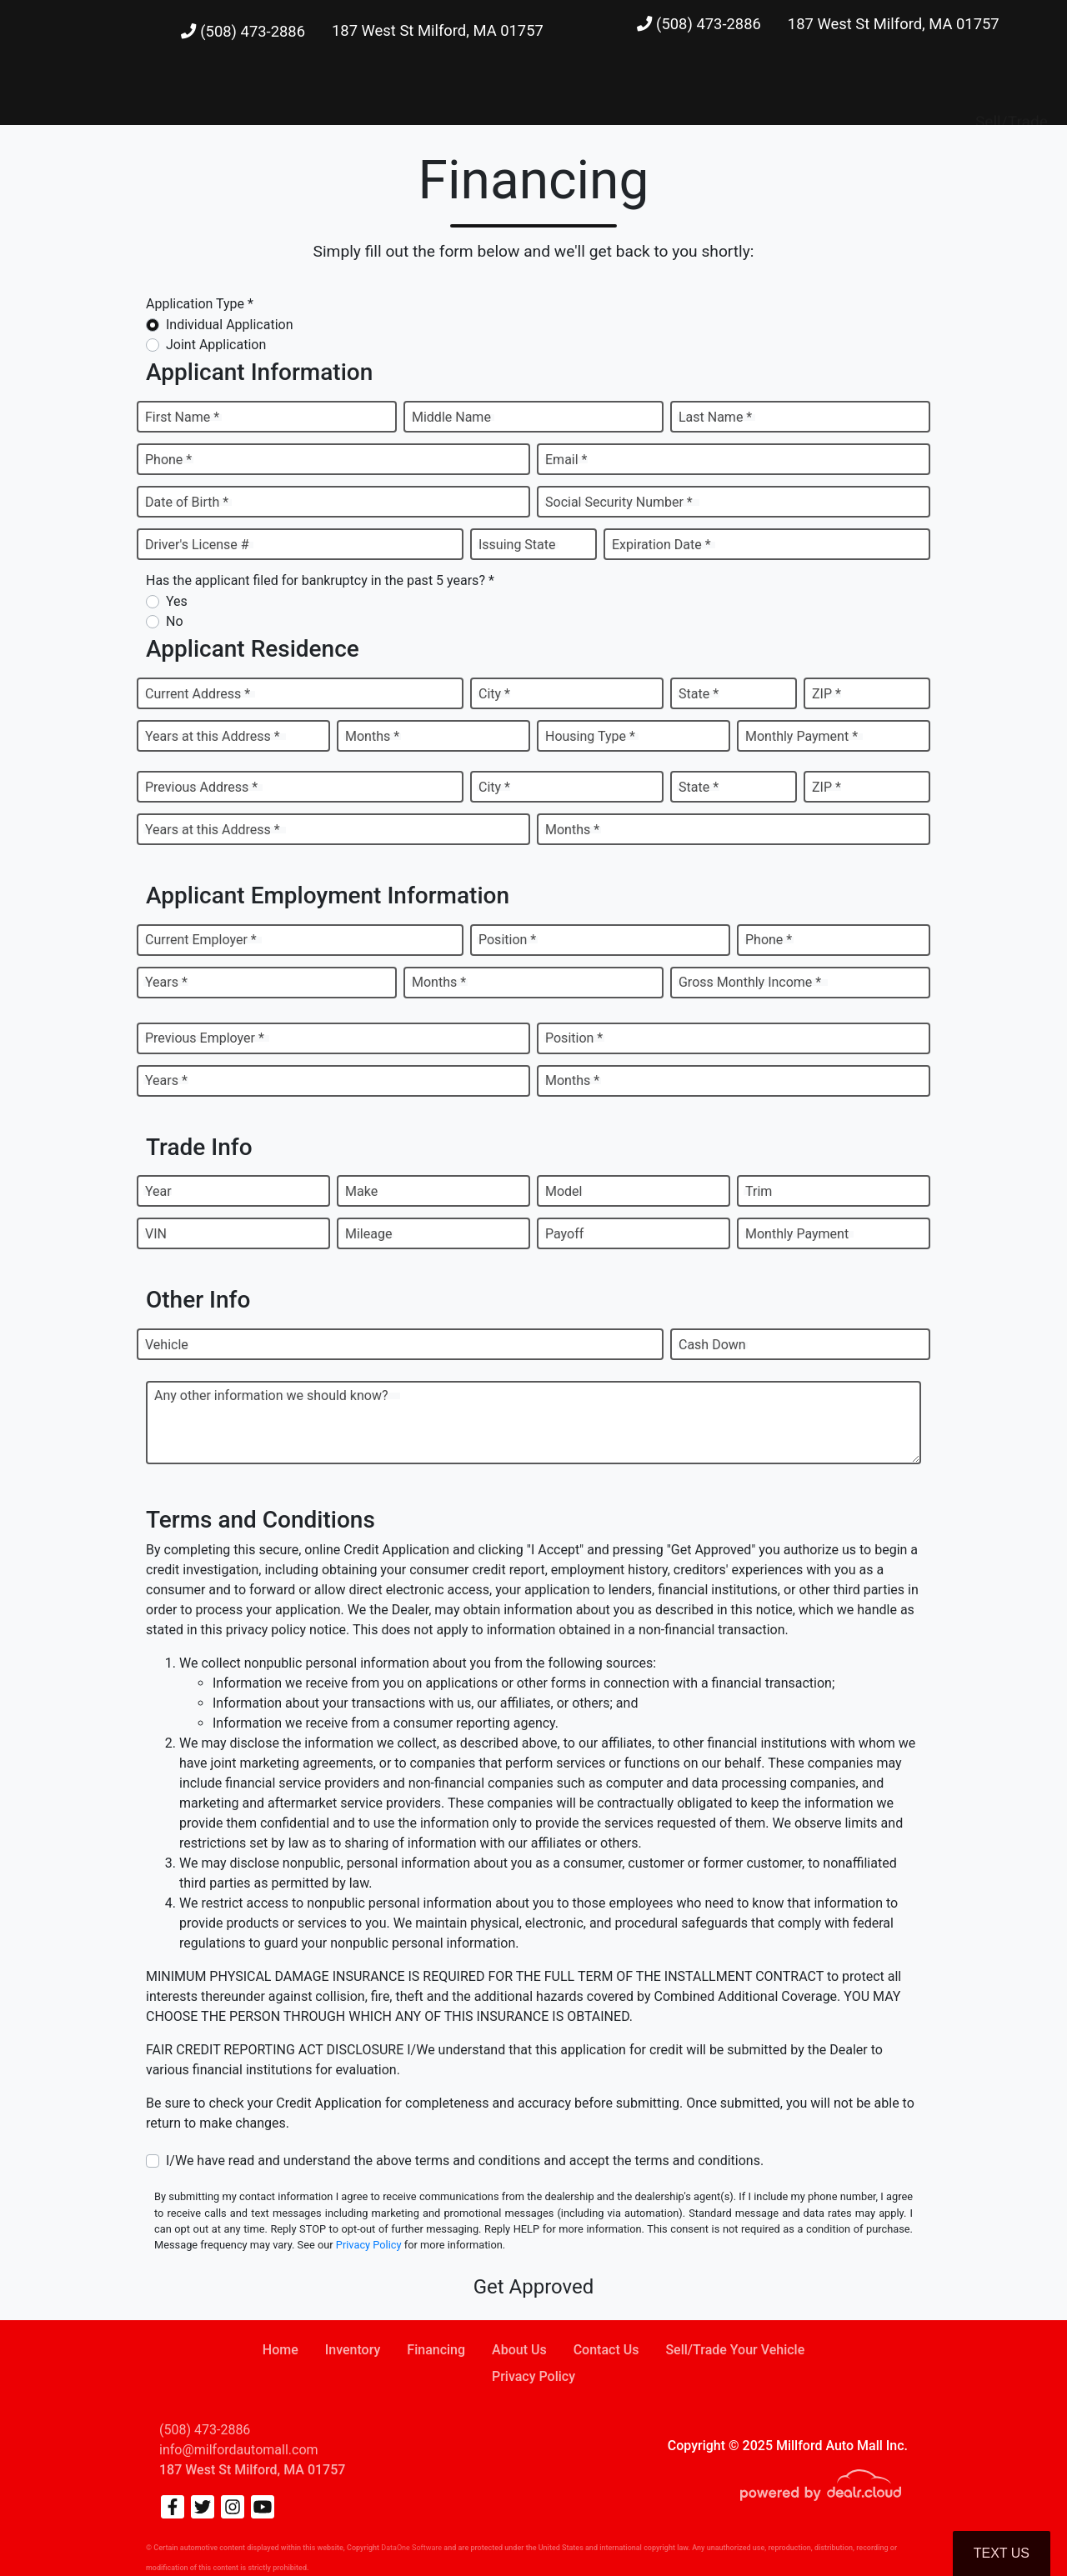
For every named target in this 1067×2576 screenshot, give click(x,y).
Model (564, 1191)
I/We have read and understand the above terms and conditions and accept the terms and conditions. (465, 2160)
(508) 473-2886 (243, 31)
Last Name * (715, 417)
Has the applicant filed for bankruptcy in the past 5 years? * (320, 580)
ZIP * (826, 694)
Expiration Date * (661, 545)
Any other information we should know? (271, 1395)
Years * (166, 982)
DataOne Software (411, 2547)
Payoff (564, 1234)
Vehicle (166, 1345)
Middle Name (451, 417)
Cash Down (712, 1345)
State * (699, 694)
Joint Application (216, 345)
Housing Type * (590, 736)
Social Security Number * (619, 502)
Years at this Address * (212, 736)
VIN (156, 1234)
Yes (177, 601)
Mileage (368, 1234)
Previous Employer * (204, 1038)
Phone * (168, 460)
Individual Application (229, 325)
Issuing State (517, 545)
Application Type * (199, 304)
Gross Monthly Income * (750, 982)
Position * (507, 940)
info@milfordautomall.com (238, 2450)
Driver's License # (197, 545)
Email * (566, 460)
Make (361, 1191)
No (174, 621)
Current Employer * (201, 940)
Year (158, 1191)
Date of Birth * (186, 502)
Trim (758, 1191)
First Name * (182, 417)
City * (494, 694)
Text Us (1001, 2553)
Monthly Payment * (801, 736)
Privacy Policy (369, 2244)
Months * (372, 736)
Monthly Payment (797, 1234)
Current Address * (197, 694)
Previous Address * (201, 787)
